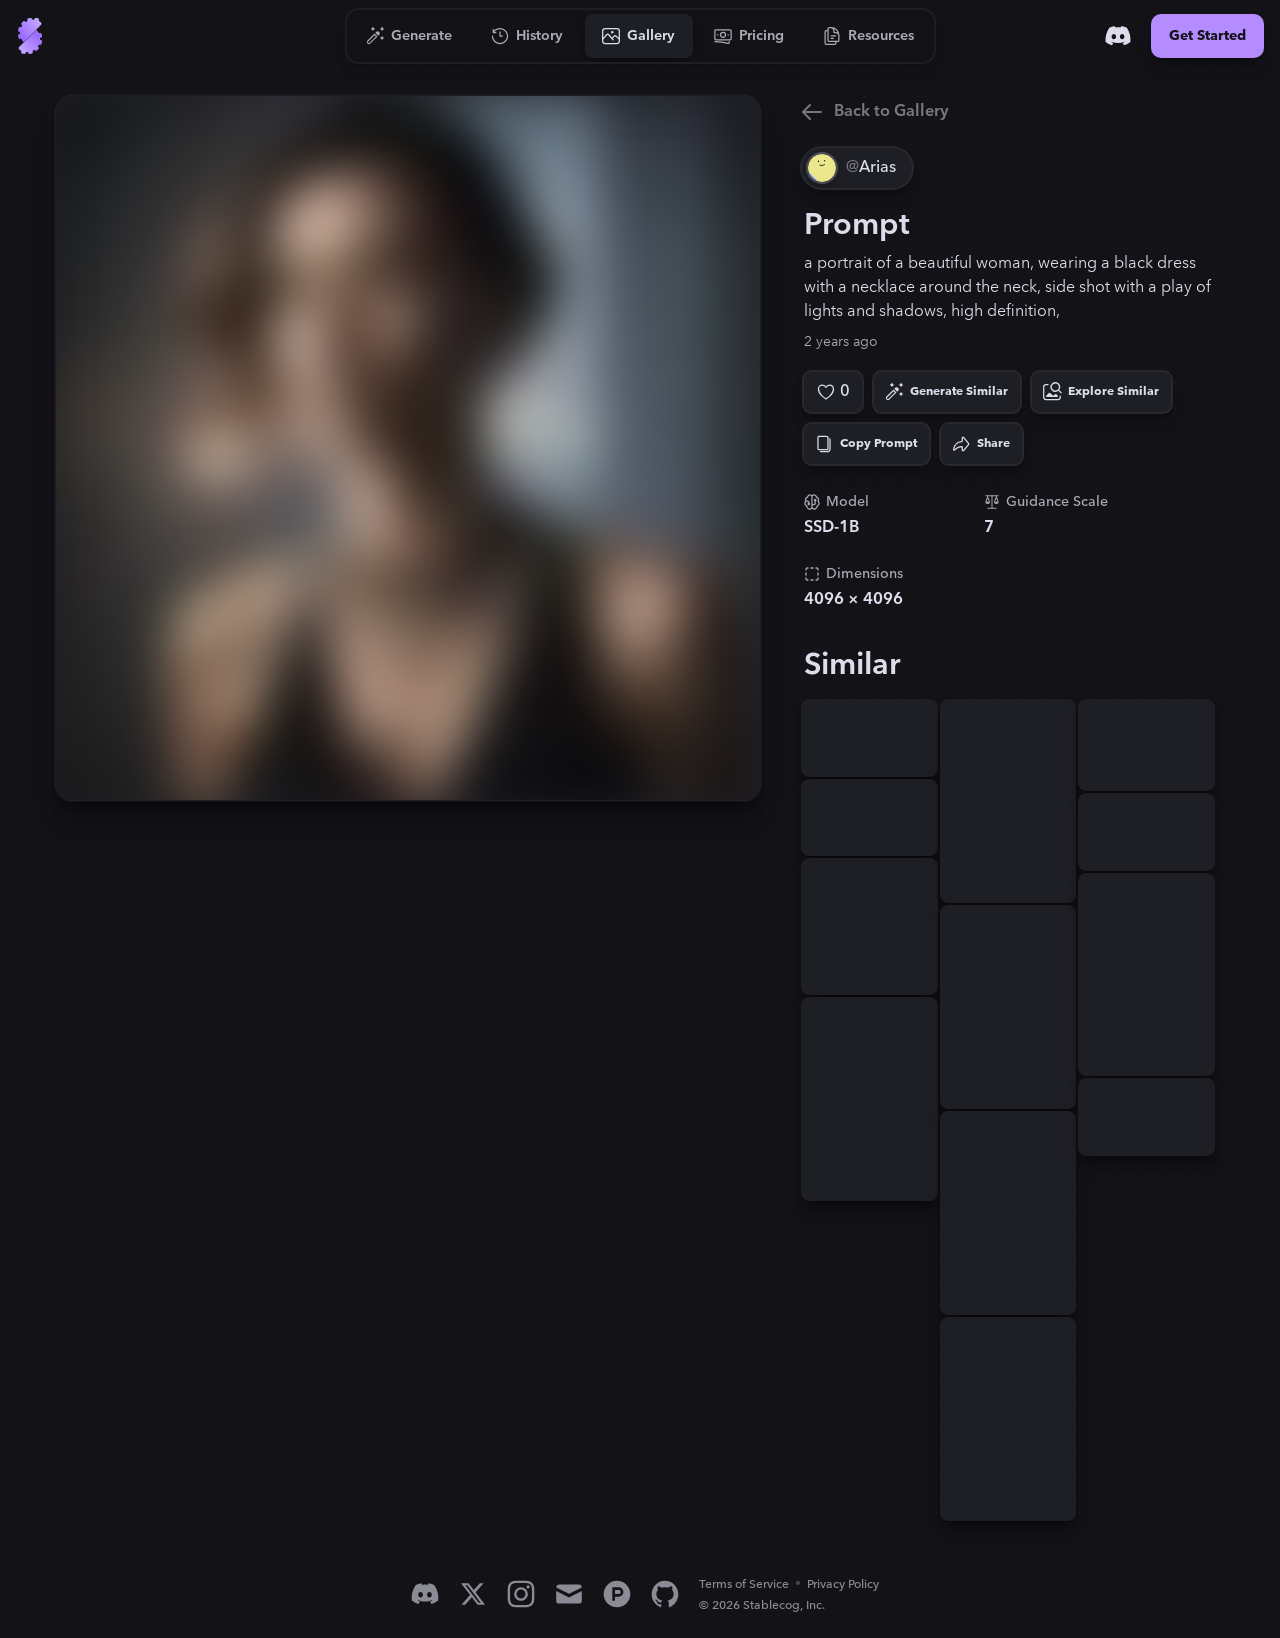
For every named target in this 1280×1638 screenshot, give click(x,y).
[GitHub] (665, 1594)
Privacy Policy (843, 1584)
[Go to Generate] (409, 36)
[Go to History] (527, 36)
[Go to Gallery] (639, 36)
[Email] (569, 1594)
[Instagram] (521, 1594)
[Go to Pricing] (749, 36)
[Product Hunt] (617, 1594)
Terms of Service (744, 1584)
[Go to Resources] (869, 36)
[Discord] (1118, 36)
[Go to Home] (30, 36)
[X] (473, 1594)
